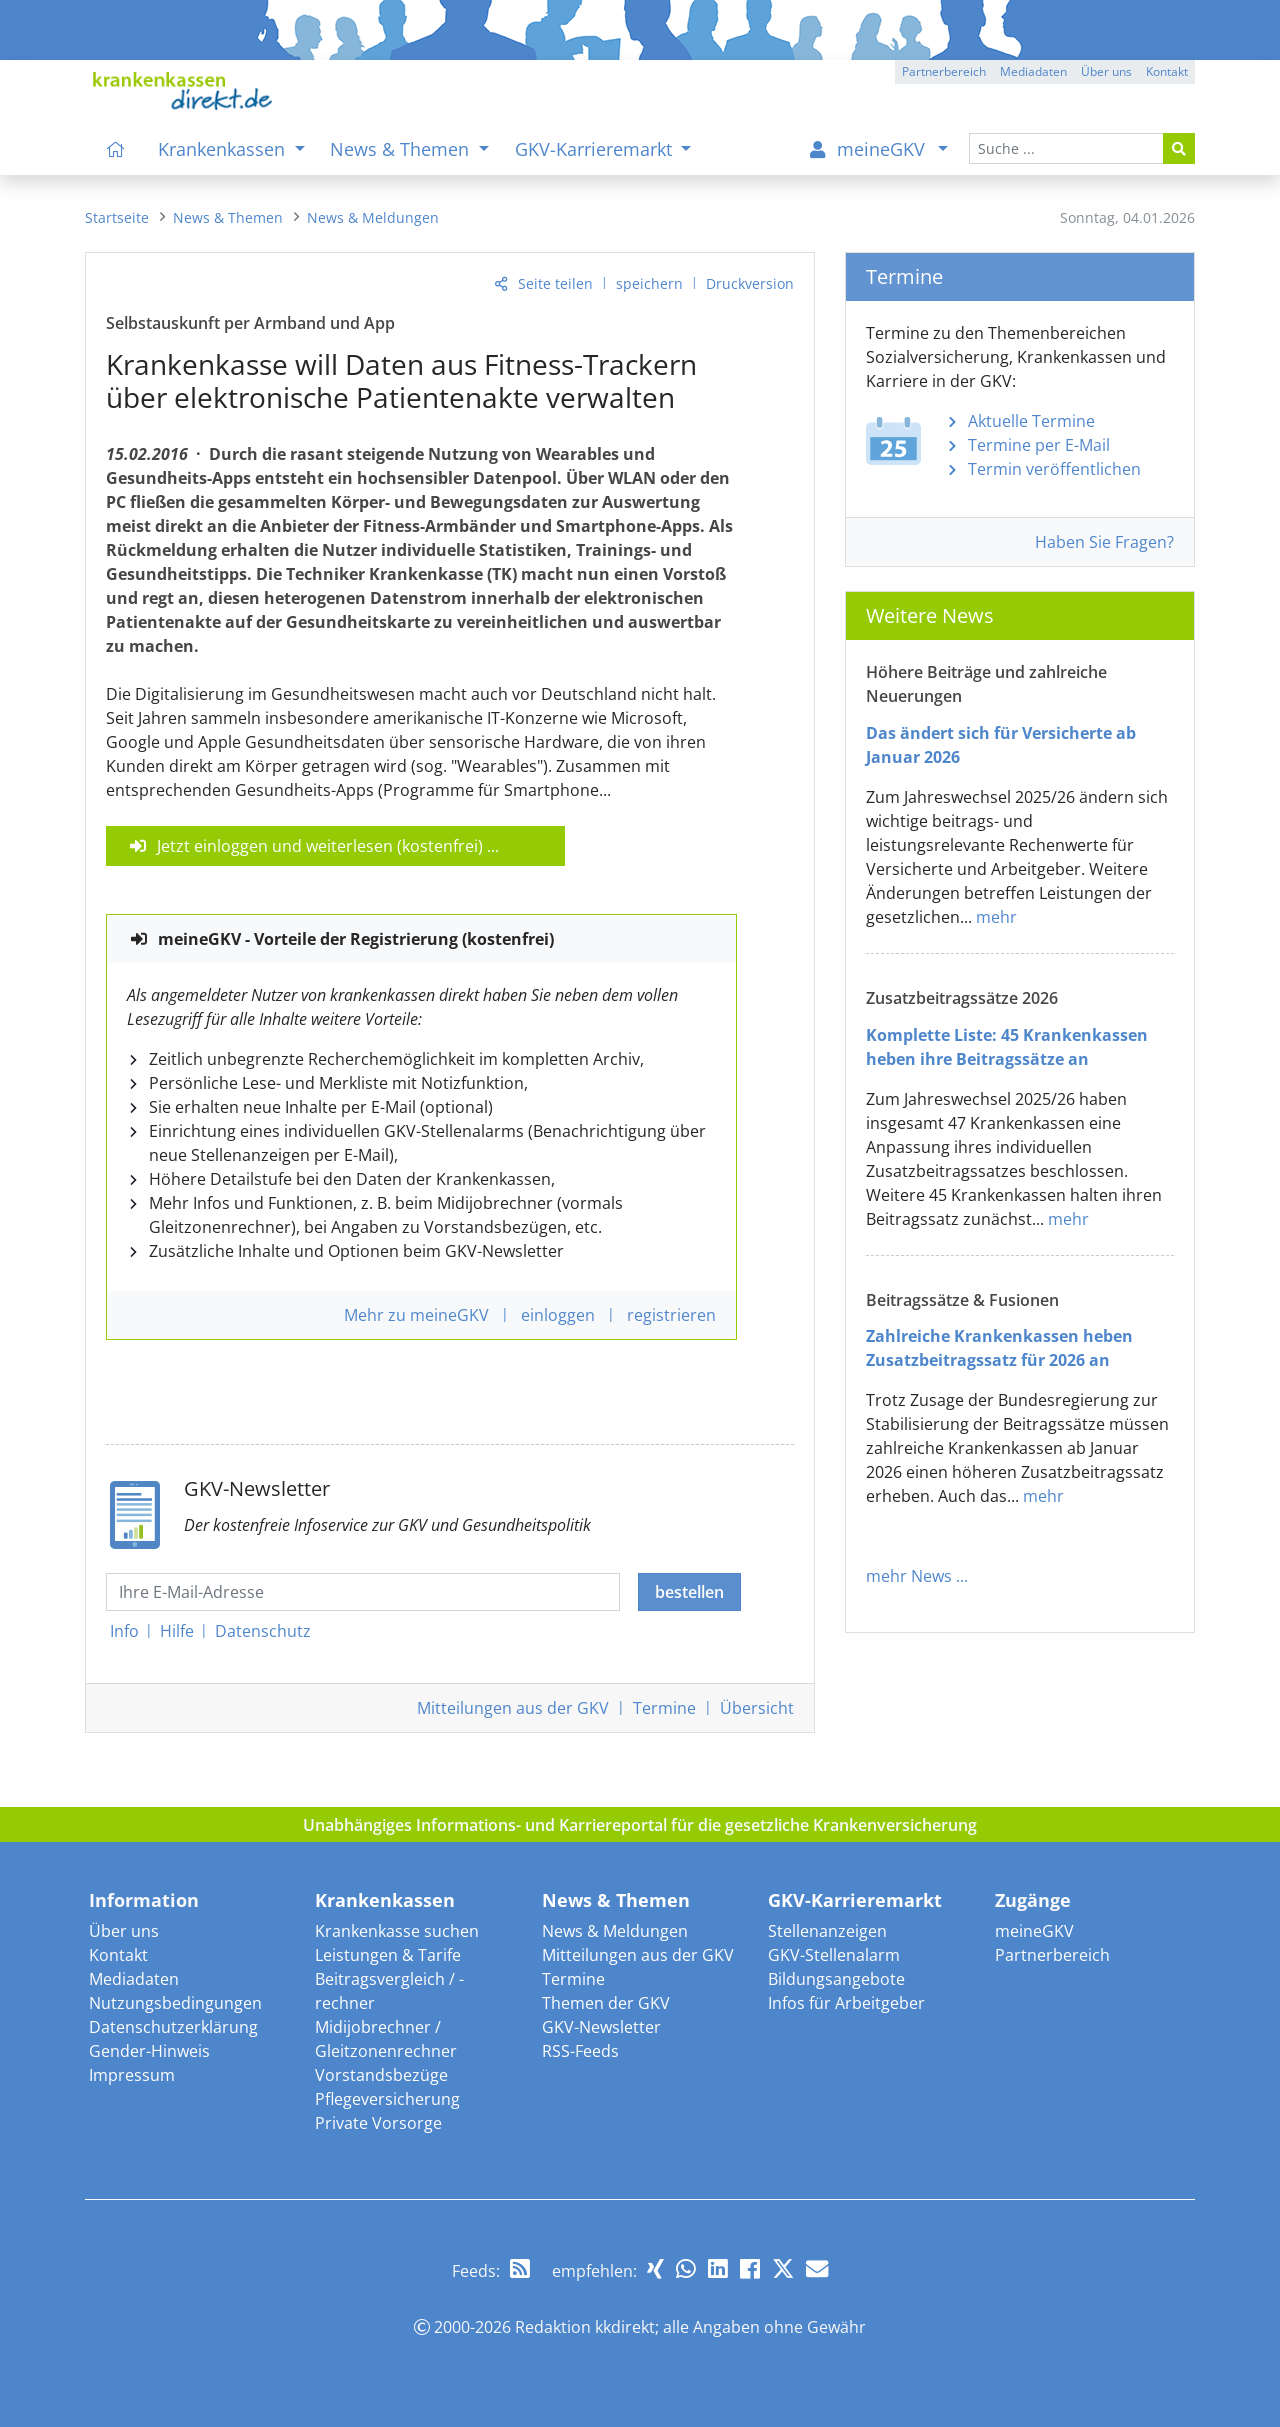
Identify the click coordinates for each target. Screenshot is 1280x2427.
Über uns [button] (1106, 71)
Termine (664, 1708)
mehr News (909, 1576)
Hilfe (177, 1631)
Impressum (132, 2075)
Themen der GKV (606, 2003)
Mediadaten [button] (1033, 71)
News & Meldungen (615, 1931)
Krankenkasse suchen (397, 1931)
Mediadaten (134, 1979)
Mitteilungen (513, 1708)
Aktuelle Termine (1031, 421)
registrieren (671, 1315)
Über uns (124, 1931)
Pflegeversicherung (387, 2099)
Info (124, 1631)
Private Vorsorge (378, 2123)
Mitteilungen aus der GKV (638, 1955)
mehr (996, 917)
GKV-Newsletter (601, 2027)
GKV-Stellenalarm (834, 1955)
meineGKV (1034, 1931)
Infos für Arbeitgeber (846, 2003)
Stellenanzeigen (827, 1931)
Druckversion (750, 283)
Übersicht (757, 1708)
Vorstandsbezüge (381, 2075)
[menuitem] (116, 149)
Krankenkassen (385, 1900)
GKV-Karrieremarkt (855, 1900)
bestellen (689, 1592)
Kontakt (118, 1955)
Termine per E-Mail (1039, 445)
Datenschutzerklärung (173, 2027)
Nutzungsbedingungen (175, 2003)
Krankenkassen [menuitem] (224, 149)
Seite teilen (555, 283)
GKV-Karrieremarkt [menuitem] (596, 149)
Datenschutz (263, 1631)
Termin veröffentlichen (1054, 469)
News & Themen (616, 1900)
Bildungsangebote (836, 1979)
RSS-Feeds (580, 2051)
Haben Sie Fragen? (1104, 542)
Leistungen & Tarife (388, 1955)
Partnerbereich (1052, 1955)
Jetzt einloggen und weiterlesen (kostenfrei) (320, 846)
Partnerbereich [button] (944, 71)
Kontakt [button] (1167, 71)
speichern (649, 283)
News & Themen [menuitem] (402, 149)
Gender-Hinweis (149, 2051)
